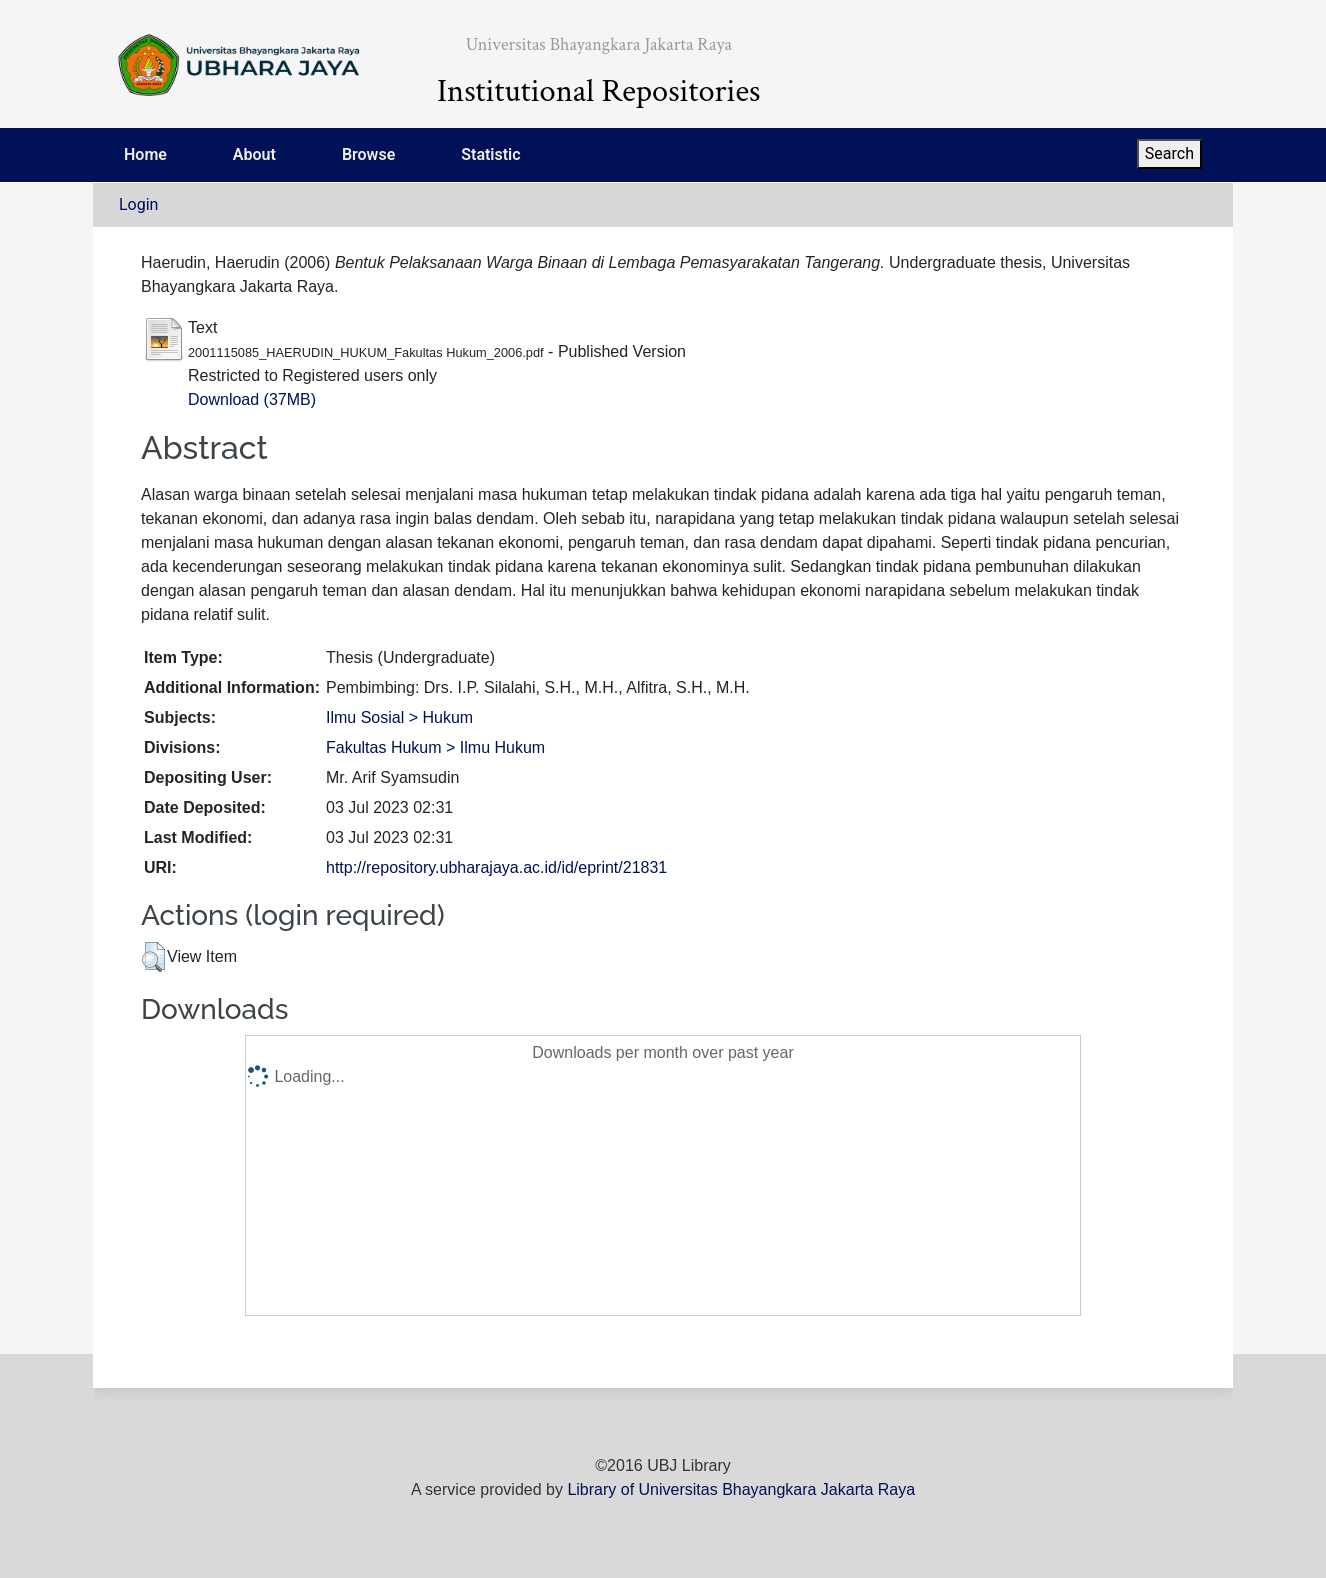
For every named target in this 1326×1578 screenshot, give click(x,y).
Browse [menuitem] (368, 154)
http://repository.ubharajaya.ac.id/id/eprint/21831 (496, 867)
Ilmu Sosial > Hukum (399, 717)
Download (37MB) (252, 399)
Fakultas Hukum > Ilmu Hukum (435, 747)
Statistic (490, 154)
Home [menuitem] (145, 154)
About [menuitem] (254, 154)
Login (138, 204)
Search (1169, 153)
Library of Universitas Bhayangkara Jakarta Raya (741, 1489)
